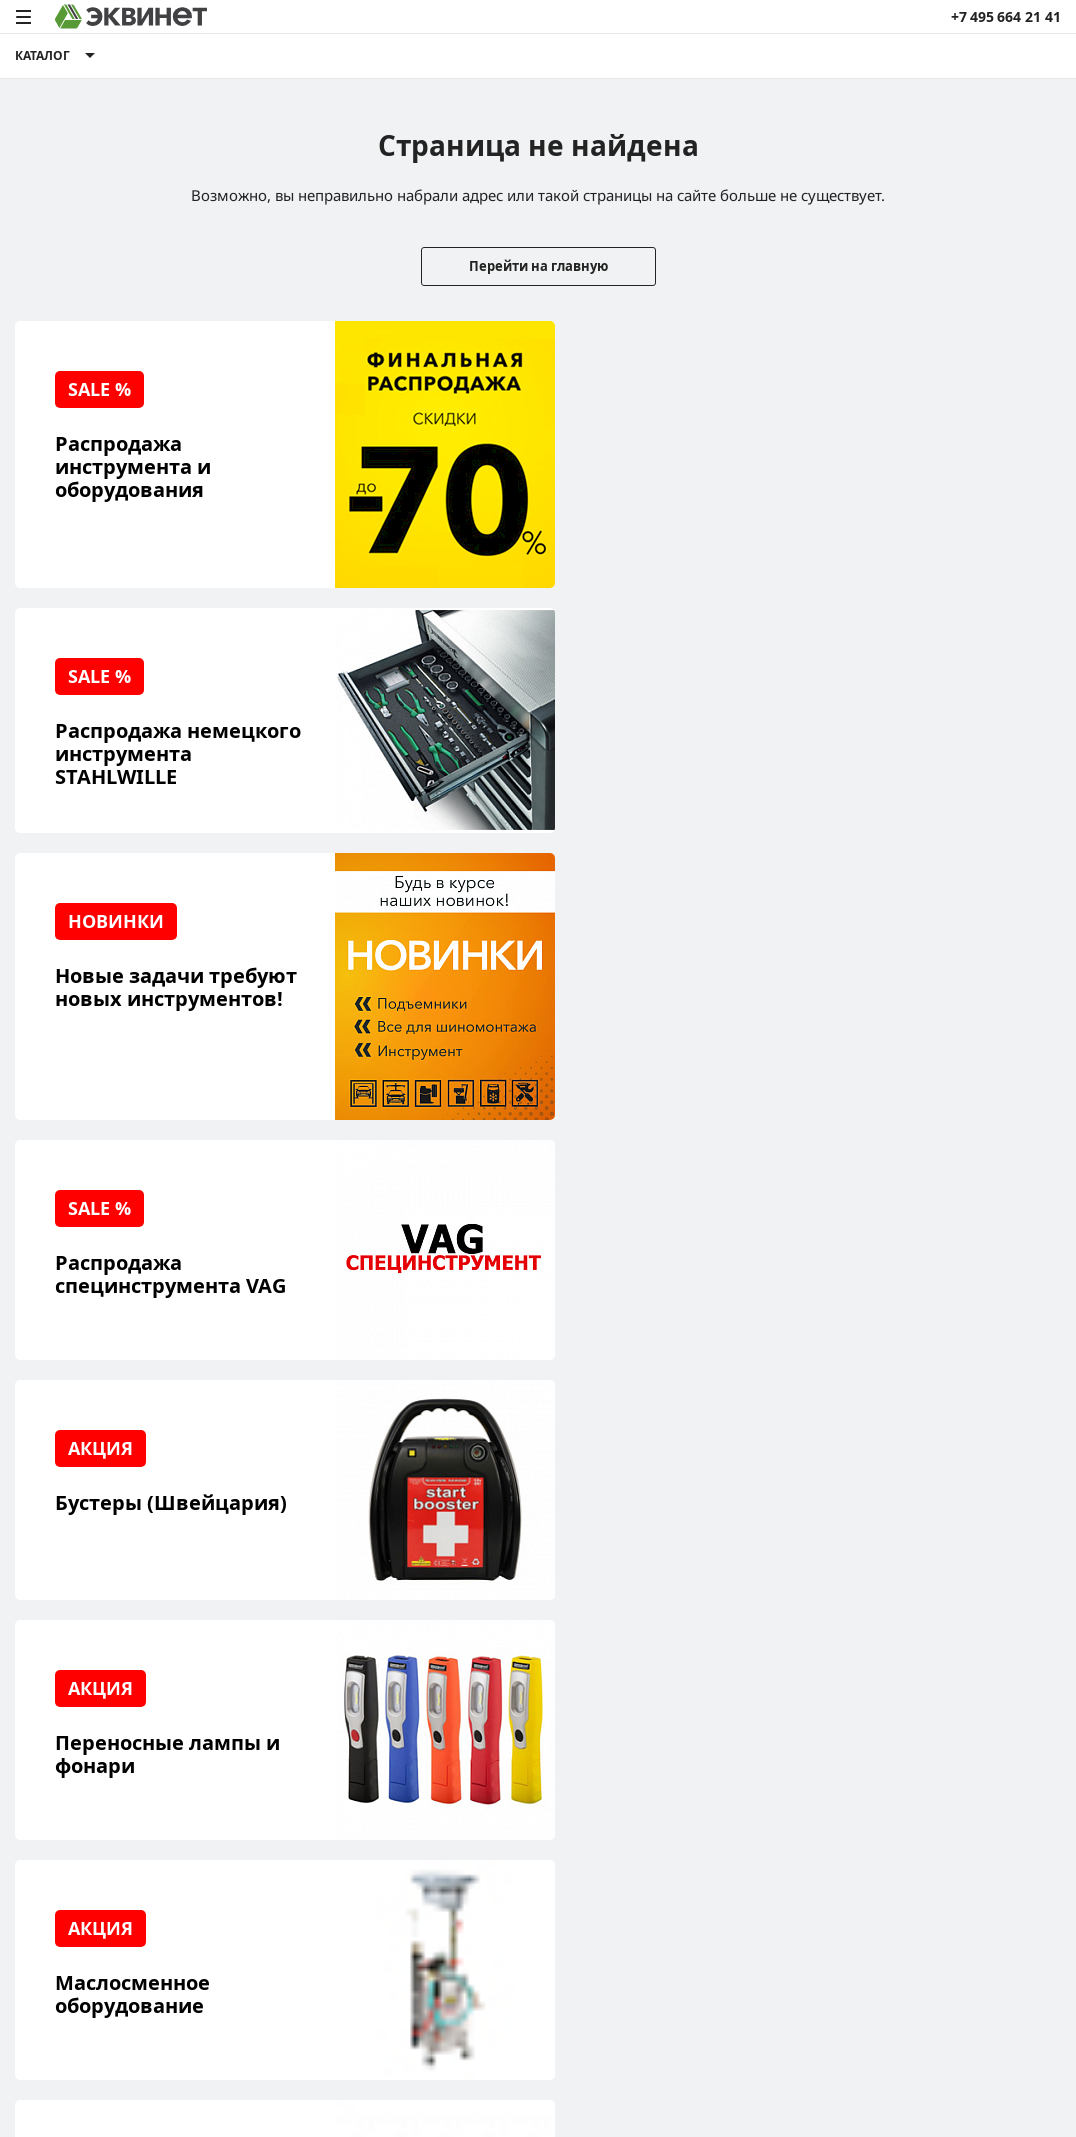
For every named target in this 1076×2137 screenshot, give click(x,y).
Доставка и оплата (78, 1839)
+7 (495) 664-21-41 (1000, 1713)
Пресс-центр (245, 1715)
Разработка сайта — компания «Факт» (956, 1929)
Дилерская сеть (255, 1777)
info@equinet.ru (1006, 1688)
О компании (243, 1684)
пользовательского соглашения (488, 2061)
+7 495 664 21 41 (1006, 16)
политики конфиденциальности (272, 2061)
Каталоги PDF (247, 1746)
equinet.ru (440, 1921)
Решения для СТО (77, 1715)
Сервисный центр (77, 1746)
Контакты (234, 1808)
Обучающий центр (80, 1777)
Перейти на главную (538, 266)
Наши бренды (64, 1808)
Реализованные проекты (100, 1684)
